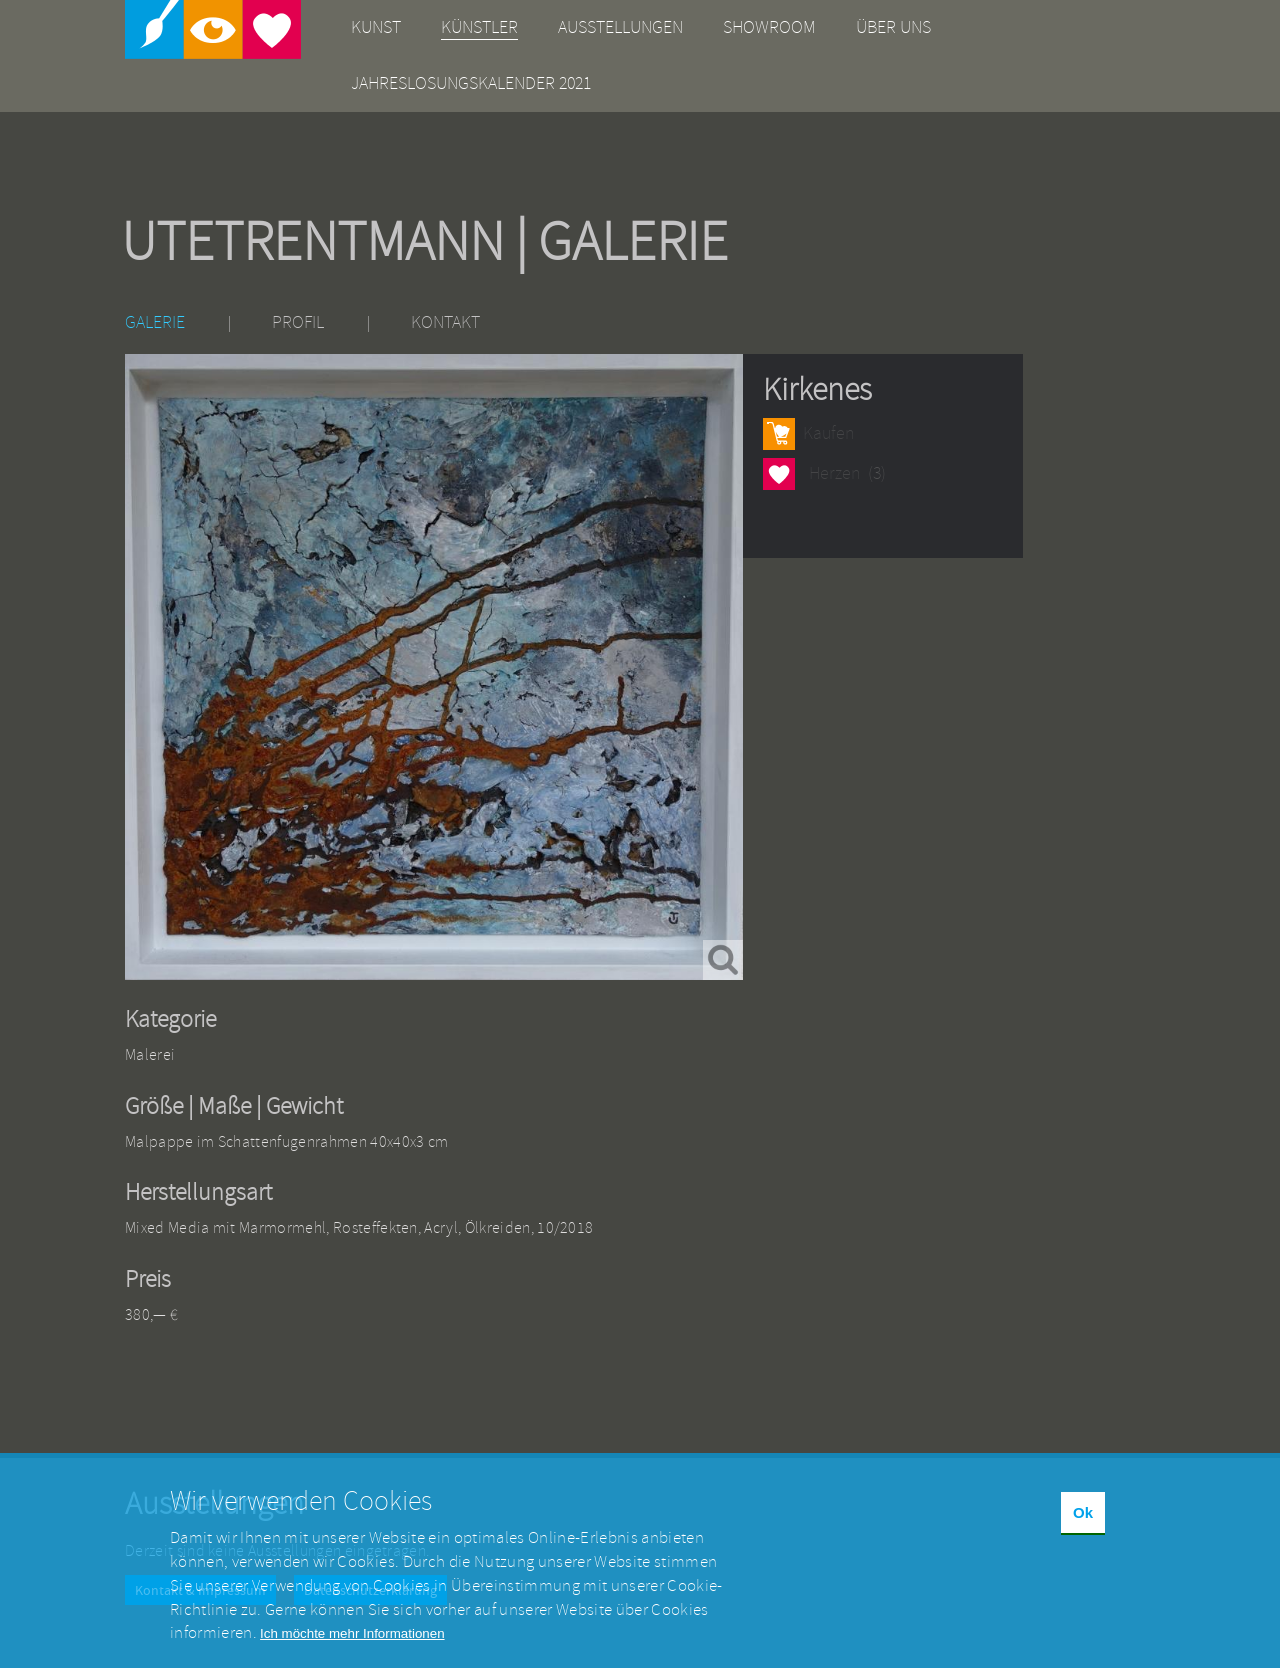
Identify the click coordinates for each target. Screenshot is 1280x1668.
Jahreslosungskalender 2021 (471, 83)
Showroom (769, 27)
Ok (1083, 1529)
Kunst (376, 27)
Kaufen (828, 433)
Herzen (779, 473)
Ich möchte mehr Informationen (352, 1650)
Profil (298, 322)
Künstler (479, 27)
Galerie (155, 322)
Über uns (893, 27)
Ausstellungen (620, 27)
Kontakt (445, 322)
